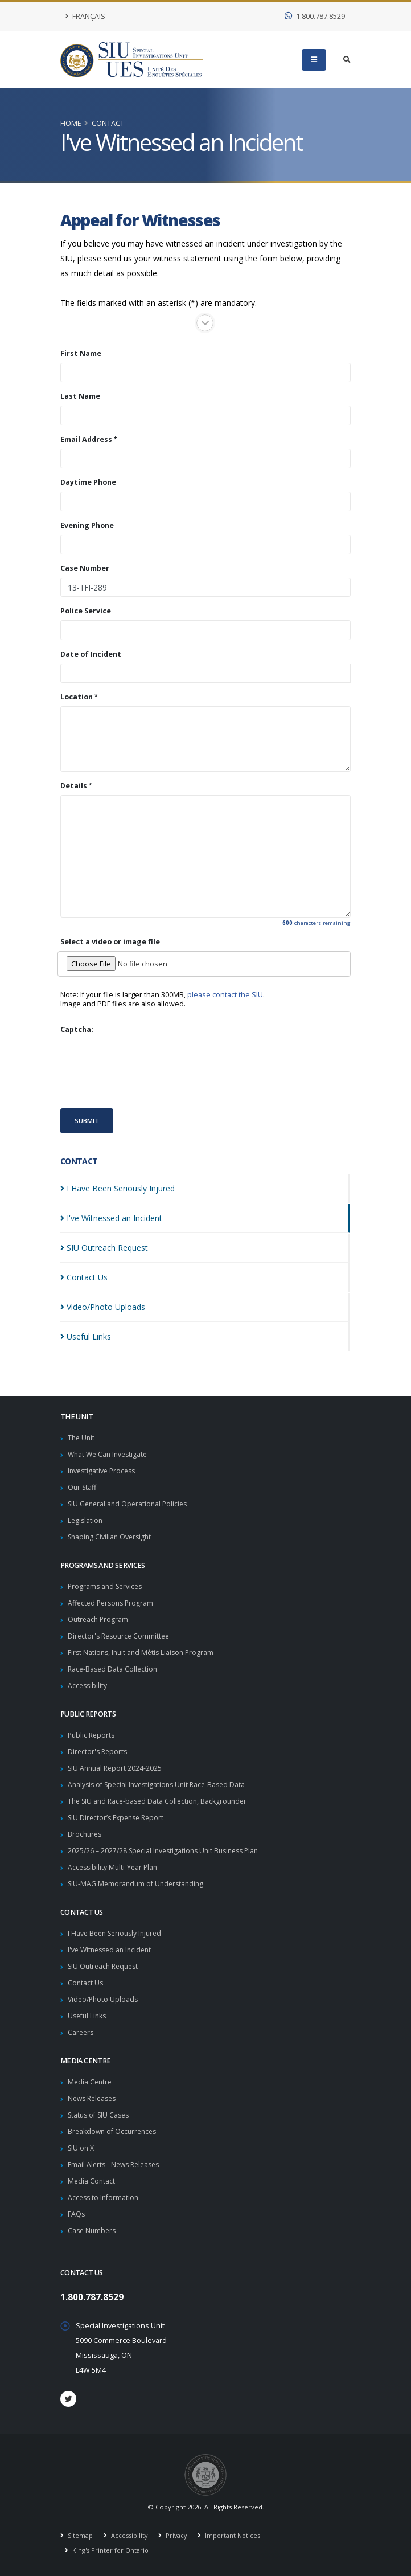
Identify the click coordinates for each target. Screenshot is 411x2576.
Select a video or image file (110, 942)
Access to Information (104, 2197)
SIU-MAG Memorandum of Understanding (138, 1884)
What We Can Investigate (110, 1454)
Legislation (86, 1520)
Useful (85, 1336)
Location (76, 697)
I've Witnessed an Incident (112, 1950)
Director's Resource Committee (121, 1636)
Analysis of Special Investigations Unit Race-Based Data (161, 1784)
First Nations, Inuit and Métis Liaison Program (144, 1652)
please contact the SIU (225, 995)
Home (70, 123)
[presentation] (146, 1071)
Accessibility (88, 1685)
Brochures (86, 1834)
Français (85, 16)
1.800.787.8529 (315, 16)
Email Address (86, 439)
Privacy (177, 2535)
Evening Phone (87, 525)
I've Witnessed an (111, 1218)
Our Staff (83, 1487)
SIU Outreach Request (105, 1966)
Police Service (85, 611)
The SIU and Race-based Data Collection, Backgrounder (161, 1801)
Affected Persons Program (113, 1603)
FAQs (76, 2214)
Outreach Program (99, 1619)
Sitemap (79, 2535)
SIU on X (82, 2148)
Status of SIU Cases (101, 2115)
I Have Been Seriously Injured (118, 1933)
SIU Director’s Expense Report (119, 1818)
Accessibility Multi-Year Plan (114, 1867)
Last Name (80, 396)
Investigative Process (103, 1471)
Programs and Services (107, 1586)
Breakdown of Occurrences (114, 2131)
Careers (81, 2032)
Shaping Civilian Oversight (111, 1537)
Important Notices (235, 2535)
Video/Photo (102, 1306)
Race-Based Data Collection (114, 1669)
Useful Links (88, 2016)
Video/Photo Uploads (104, 1999)
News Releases (94, 2098)
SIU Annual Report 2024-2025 (117, 1768)
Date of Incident (90, 654)
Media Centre (91, 2082)
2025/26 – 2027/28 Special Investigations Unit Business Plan (168, 1851)
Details (73, 786)
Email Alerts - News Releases (117, 2164)
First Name (80, 353)
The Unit (82, 1438)
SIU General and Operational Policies (130, 1504)
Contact (108, 123)
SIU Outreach (104, 1247)
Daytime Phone (88, 482)
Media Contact (92, 2181)
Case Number (84, 568)
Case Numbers (93, 2230)
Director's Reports (99, 1751)
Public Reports (92, 1735)
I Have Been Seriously (117, 1188)
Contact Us (86, 1983)
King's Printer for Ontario (110, 2550)
